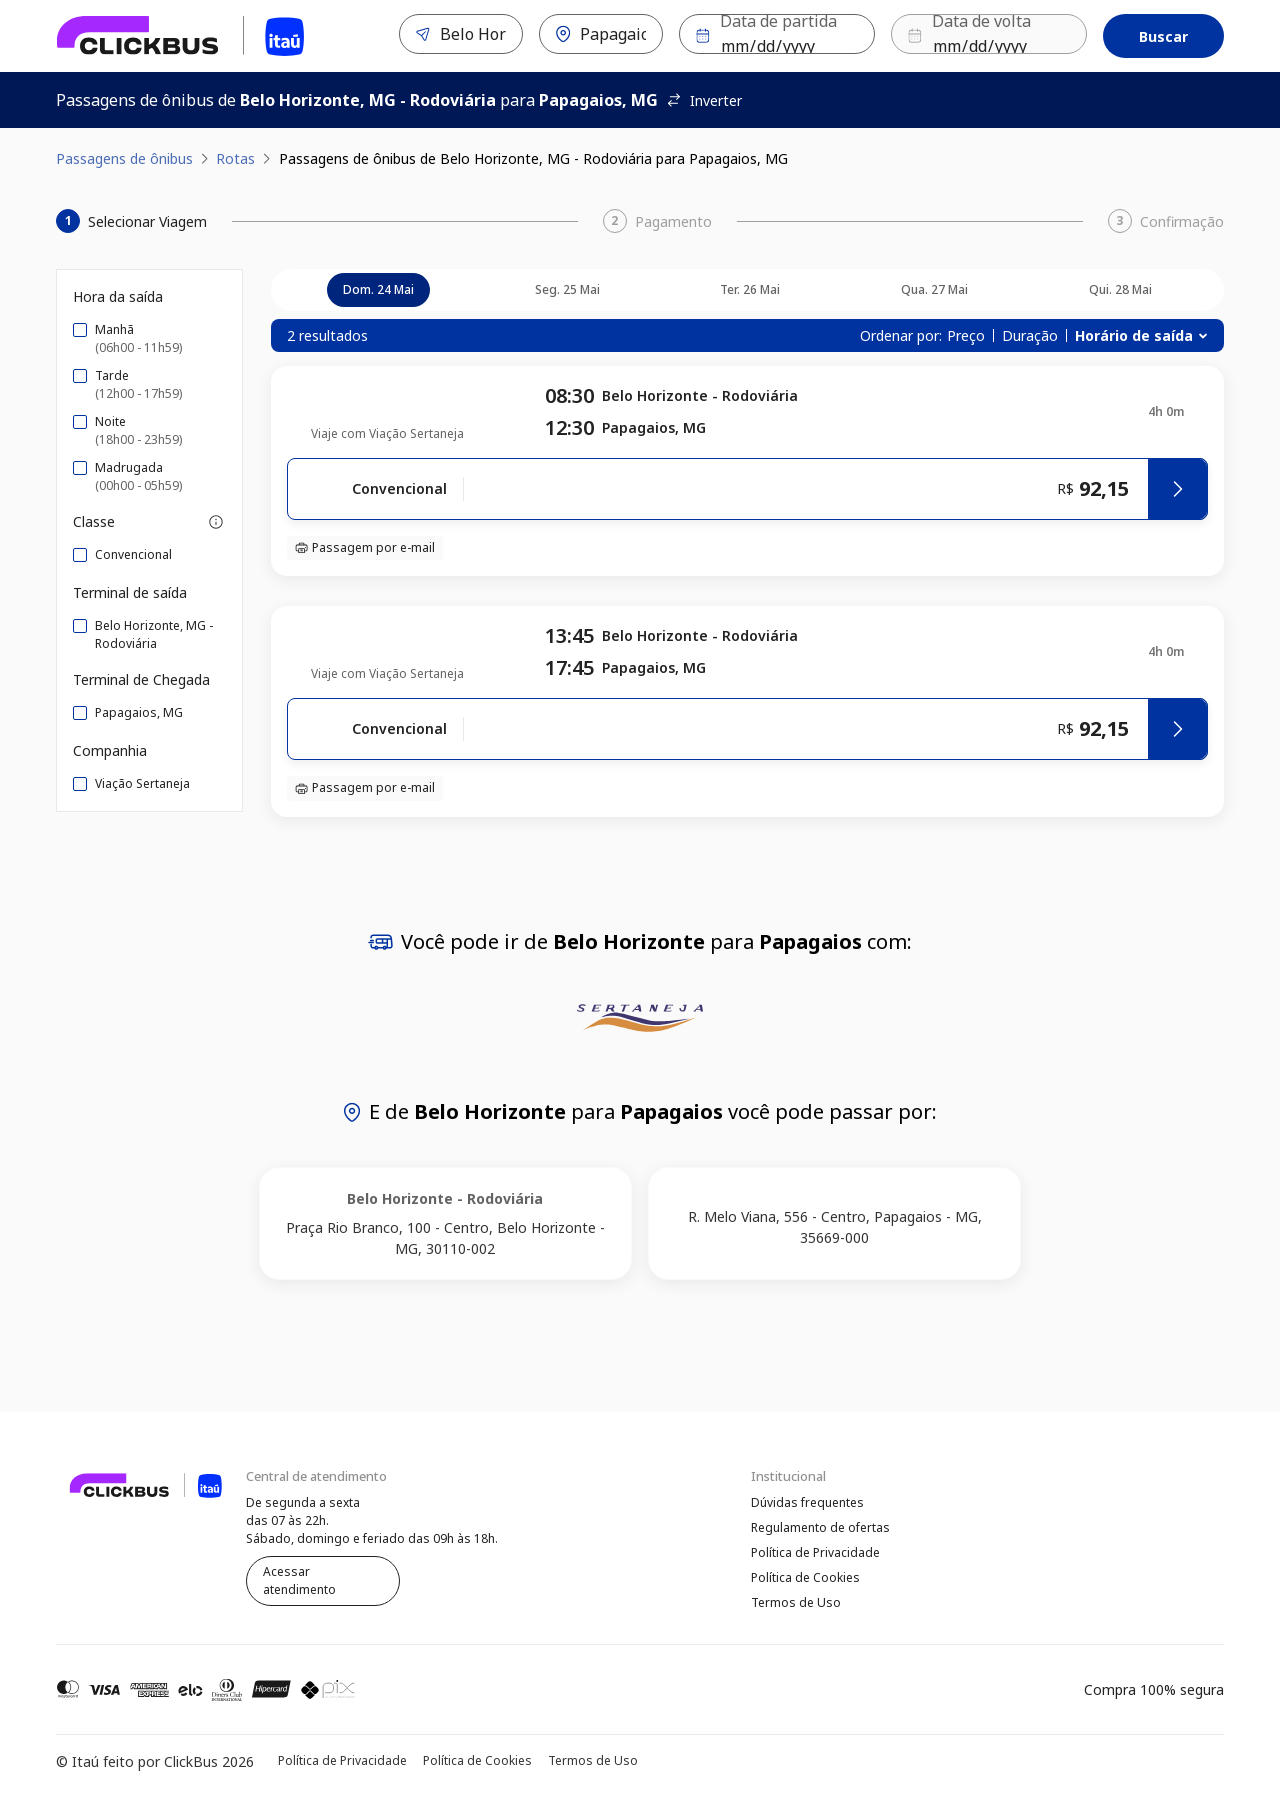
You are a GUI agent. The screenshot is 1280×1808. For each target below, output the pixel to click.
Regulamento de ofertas (820, 1528)
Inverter (704, 100)
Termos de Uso (796, 1606)
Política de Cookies (805, 1580)
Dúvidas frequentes (807, 1502)
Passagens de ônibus (124, 158)
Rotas (235, 158)
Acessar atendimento (299, 1580)
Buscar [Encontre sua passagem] (1163, 36)
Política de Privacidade (815, 1554)
